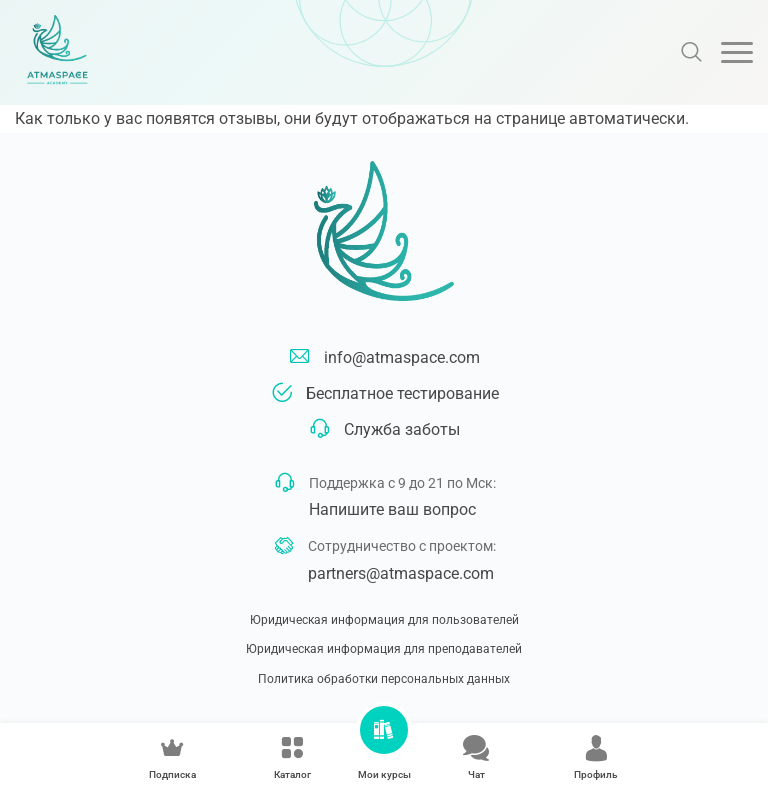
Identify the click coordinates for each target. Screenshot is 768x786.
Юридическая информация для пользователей (384, 620)
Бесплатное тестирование (402, 393)
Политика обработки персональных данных (384, 679)
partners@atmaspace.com (401, 573)
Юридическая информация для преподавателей (384, 649)
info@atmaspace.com (402, 357)
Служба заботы (402, 429)
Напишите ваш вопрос (392, 509)
